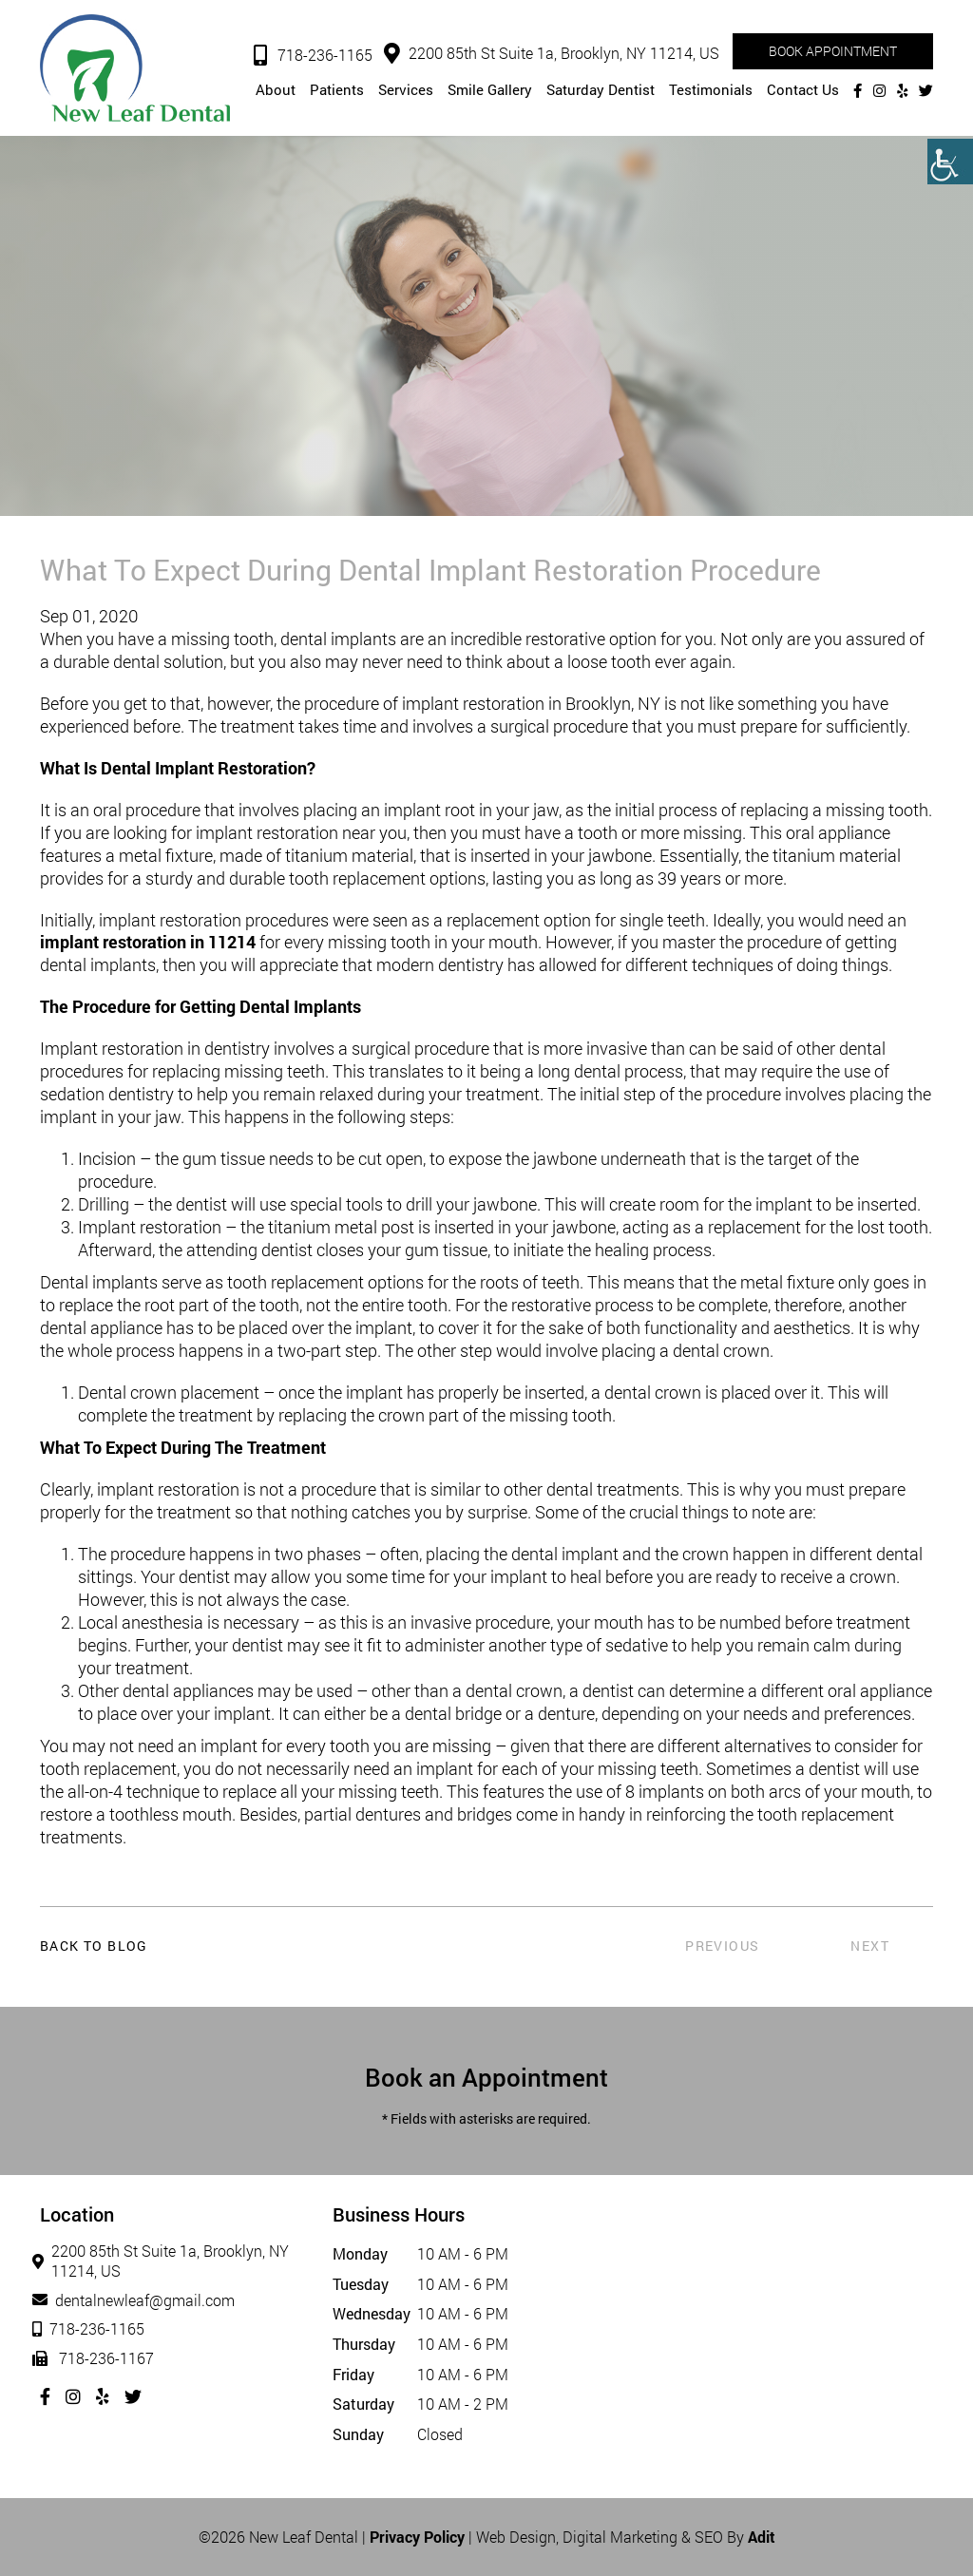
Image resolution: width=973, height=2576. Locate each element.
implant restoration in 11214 (148, 941)
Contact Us (803, 89)
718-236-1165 (313, 55)
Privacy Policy (417, 2537)
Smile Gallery (490, 89)
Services (405, 89)
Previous (722, 1946)
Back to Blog (94, 1946)
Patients (337, 89)
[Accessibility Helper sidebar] (950, 161)
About (276, 89)
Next (869, 1946)
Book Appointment (833, 51)
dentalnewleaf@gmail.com (137, 2300)
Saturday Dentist (600, 89)
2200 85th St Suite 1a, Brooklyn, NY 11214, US (551, 53)
